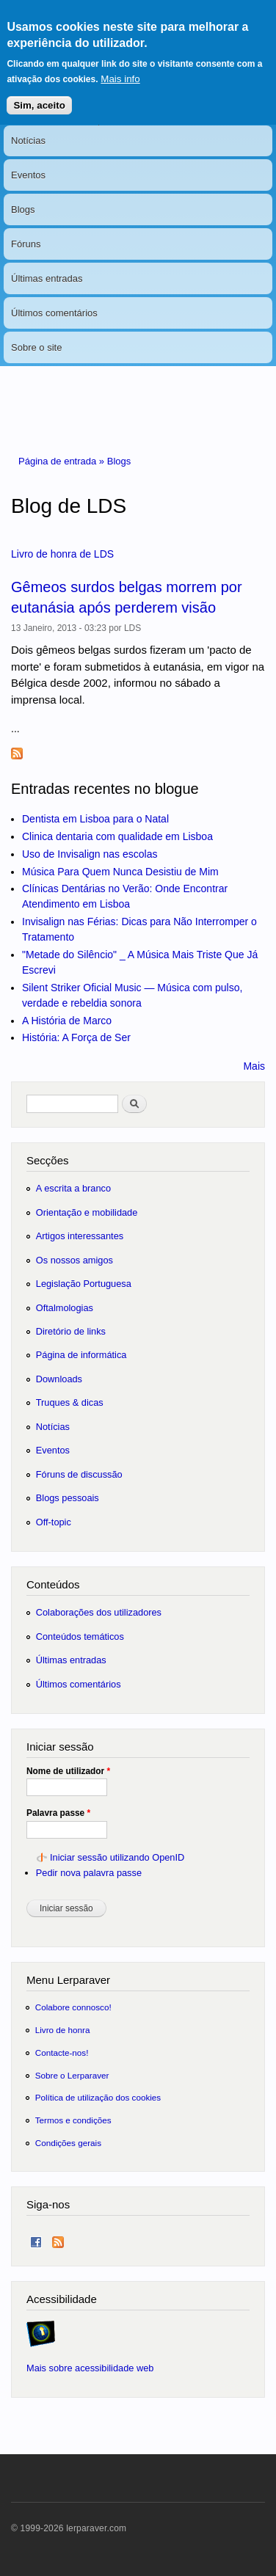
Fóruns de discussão (79, 1474)
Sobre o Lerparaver (72, 2075)
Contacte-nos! (62, 2052)
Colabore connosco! (73, 2007)
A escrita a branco (73, 1188)
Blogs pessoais (67, 1497)
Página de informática (81, 1354)
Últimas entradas (47, 278)
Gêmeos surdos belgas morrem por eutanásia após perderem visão (126, 597)
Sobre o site (36, 347)
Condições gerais (68, 2143)
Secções (47, 1160)
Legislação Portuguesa (83, 1283)
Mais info (120, 67)
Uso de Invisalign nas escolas (89, 854)
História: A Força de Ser (76, 1037)
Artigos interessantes (79, 1235)
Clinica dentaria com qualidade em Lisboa (117, 836)
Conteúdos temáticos (80, 1636)
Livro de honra (62, 2030)
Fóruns (25, 243)
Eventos (28, 174)
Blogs (23, 209)
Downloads (59, 1378)
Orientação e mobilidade (87, 1212)
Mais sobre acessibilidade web (89, 2368)
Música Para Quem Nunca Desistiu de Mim (120, 871)
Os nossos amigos (74, 1260)
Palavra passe (58, 1813)
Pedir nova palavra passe (89, 1872)
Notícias (28, 140)
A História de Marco (67, 1020)
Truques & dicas (70, 1402)
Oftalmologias (64, 1307)
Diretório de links (71, 1331)
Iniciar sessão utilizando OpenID (117, 1857)
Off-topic (53, 1522)
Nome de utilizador (68, 1771)
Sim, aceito (39, 94)
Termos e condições (73, 2120)
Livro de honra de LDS (62, 554)
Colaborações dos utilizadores (98, 1612)
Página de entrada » (62, 461)
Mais (254, 1066)
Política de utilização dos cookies (98, 2097)
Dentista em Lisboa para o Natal (95, 819)
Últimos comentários (54, 312)
